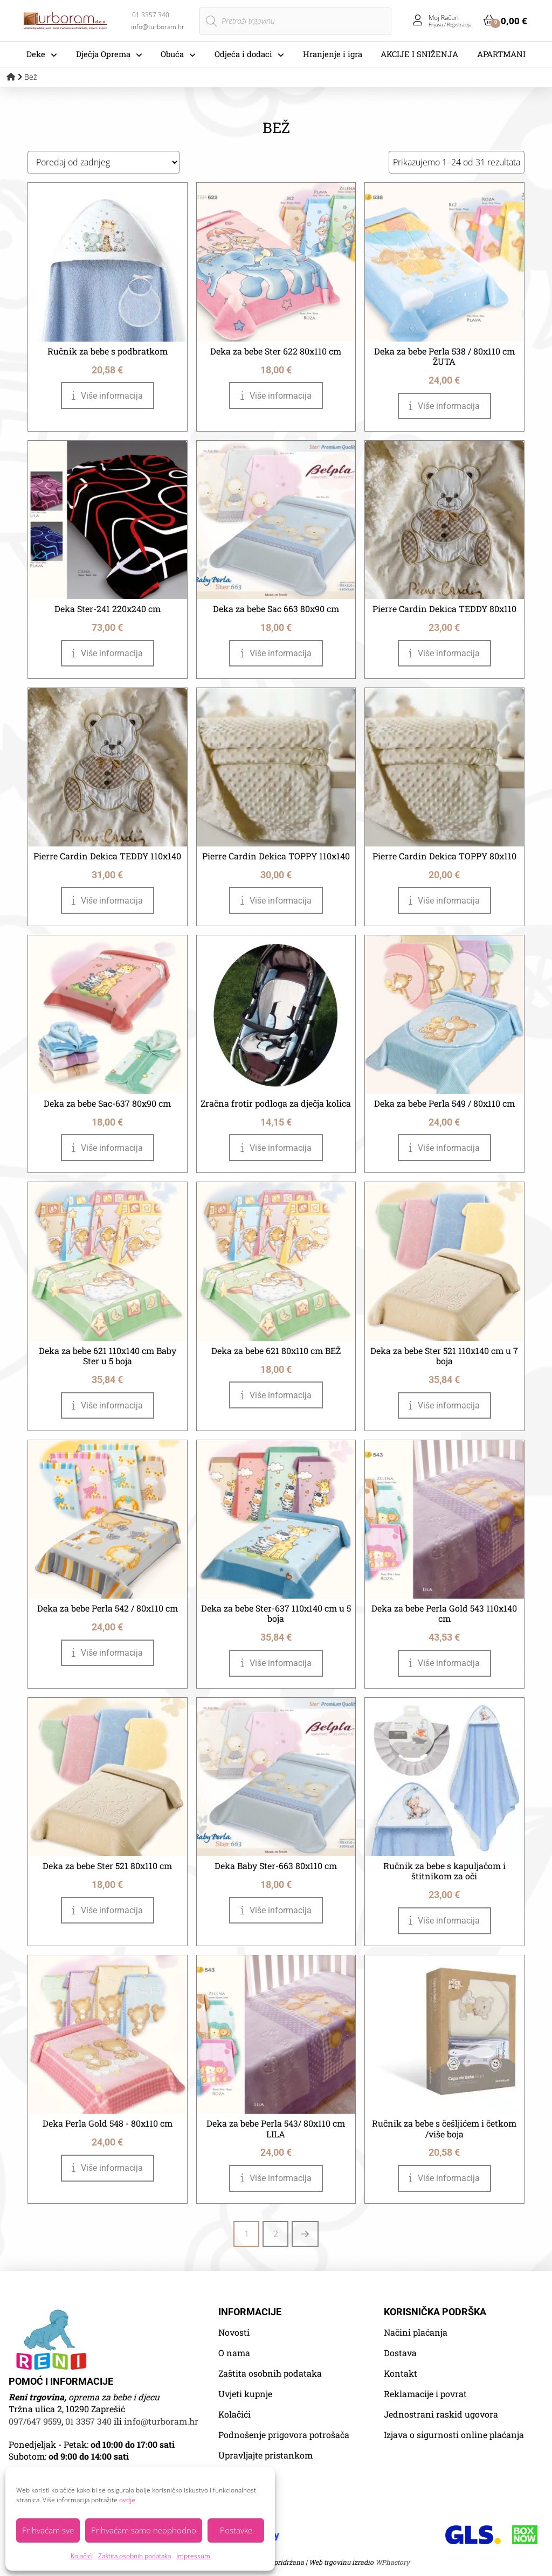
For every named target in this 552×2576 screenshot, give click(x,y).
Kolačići (82, 2555)
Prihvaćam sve (48, 2530)
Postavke (236, 2530)
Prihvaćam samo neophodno (143, 2530)
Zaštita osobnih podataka (134, 2555)
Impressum (193, 2555)
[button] (505, 20)
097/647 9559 (35, 2421)
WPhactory (392, 2562)
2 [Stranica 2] (275, 2234)
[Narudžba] (103, 162)
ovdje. (128, 2499)
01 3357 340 (88, 2421)
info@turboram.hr (161, 2421)
